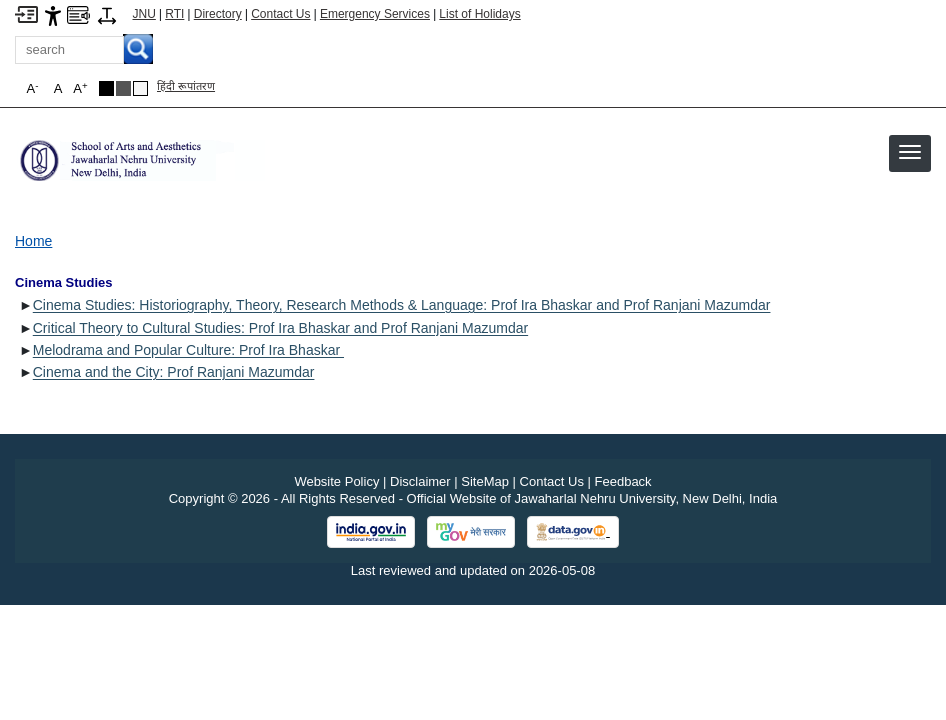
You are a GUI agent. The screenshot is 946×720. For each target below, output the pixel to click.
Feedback (623, 481)
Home (33, 241)
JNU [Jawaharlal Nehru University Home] (144, 14)
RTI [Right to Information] (174, 14)
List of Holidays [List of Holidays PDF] (479, 14)
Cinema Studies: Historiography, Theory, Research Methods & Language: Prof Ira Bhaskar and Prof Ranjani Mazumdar (402, 305)
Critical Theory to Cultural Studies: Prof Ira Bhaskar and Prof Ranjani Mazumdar (280, 328)
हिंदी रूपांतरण (186, 86)
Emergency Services (375, 14)
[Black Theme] (106, 88)
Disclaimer (420, 481)
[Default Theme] (140, 88)
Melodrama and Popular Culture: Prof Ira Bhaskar (188, 350)
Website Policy (336, 481)
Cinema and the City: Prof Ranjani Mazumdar (174, 372)
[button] (910, 152)
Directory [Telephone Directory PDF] (218, 14)
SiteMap (485, 481)
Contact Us (280, 14)
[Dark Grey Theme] (123, 88)
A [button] (80, 88)
